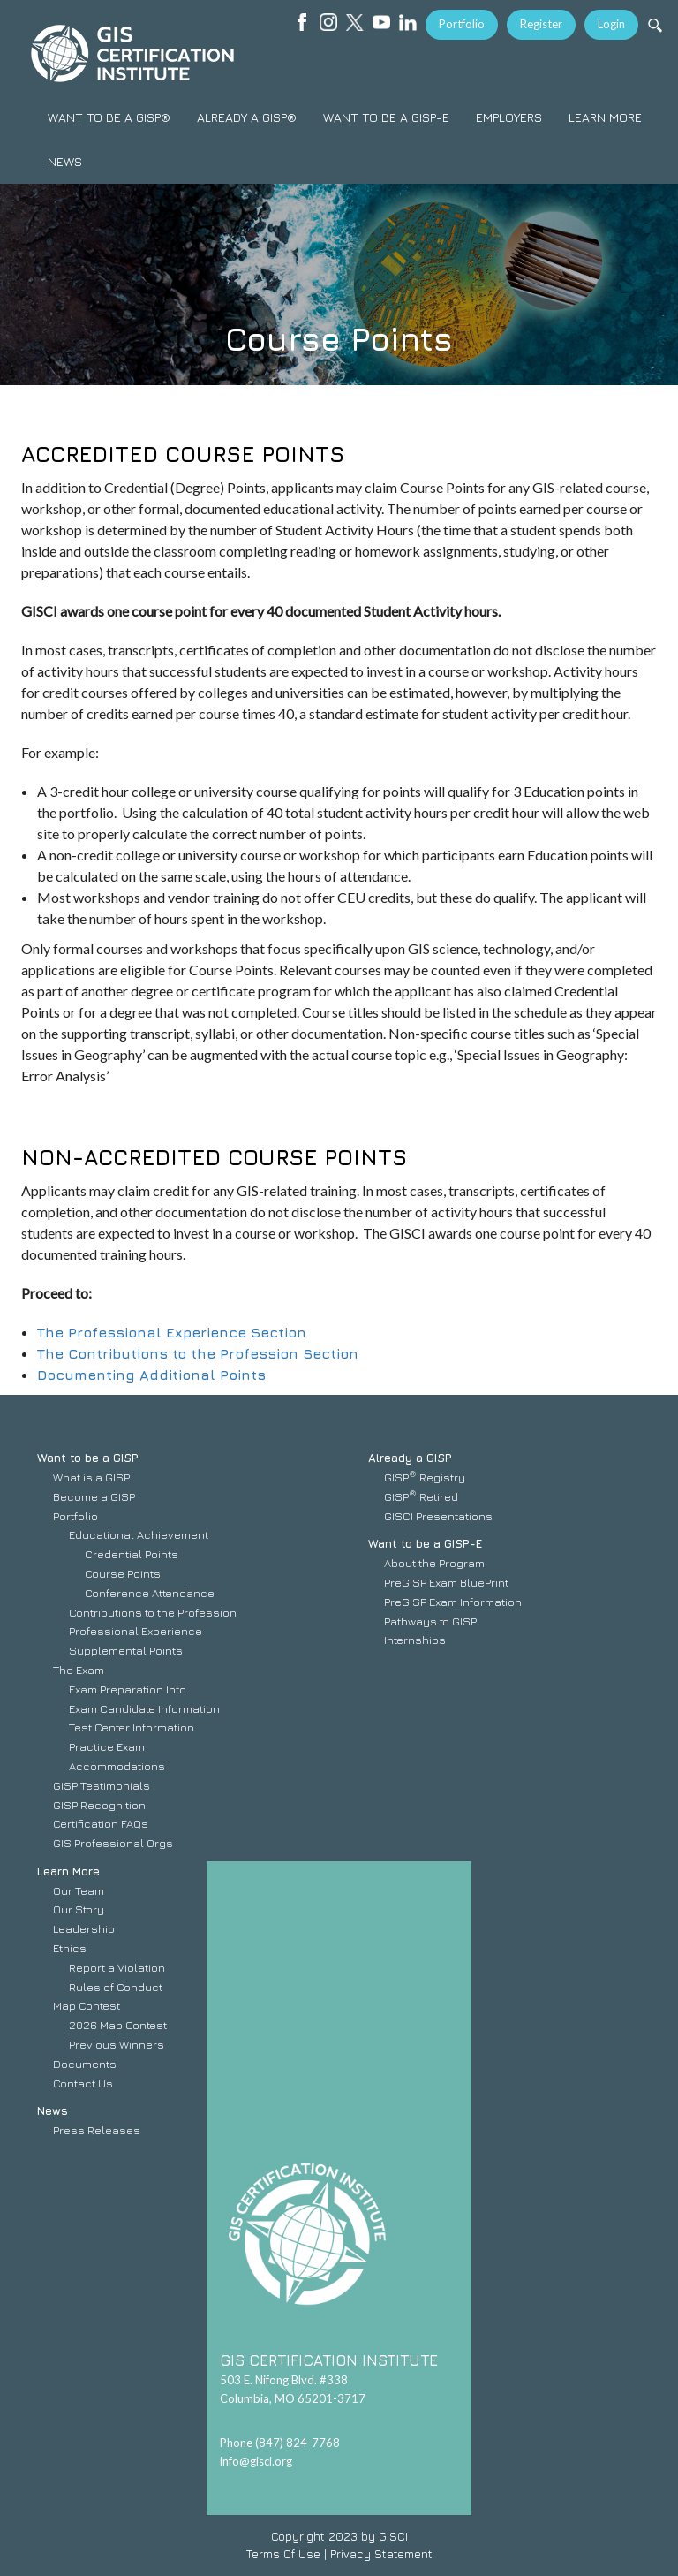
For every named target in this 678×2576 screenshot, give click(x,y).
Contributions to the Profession (153, 1612)
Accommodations (117, 1766)
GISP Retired (421, 1496)
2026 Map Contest (118, 2025)
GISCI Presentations (438, 1516)
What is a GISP (91, 1477)
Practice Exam (107, 1746)
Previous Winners (116, 2044)
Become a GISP (94, 1496)
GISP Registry (424, 1477)
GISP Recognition (99, 1805)
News (52, 2110)
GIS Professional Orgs (113, 1843)
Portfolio (462, 24)
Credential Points (131, 1554)
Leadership (84, 1928)
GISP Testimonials (101, 1785)
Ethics (70, 1948)
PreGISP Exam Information (453, 1602)
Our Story (78, 1909)
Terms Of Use (283, 2554)
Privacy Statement (381, 2554)
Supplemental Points (126, 1650)
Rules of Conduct (115, 1987)
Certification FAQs (100, 1823)
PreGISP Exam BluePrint (446, 1582)
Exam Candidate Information (144, 1708)
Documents (85, 2064)
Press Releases (96, 2130)
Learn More (68, 1871)
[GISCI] (131, 53)
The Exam (78, 1670)
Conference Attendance (150, 1593)
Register (541, 24)
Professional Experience (135, 1631)
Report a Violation (117, 1967)
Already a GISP (410, 1458)
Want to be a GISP (88, 1458)
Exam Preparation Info (127, 1689)
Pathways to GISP (430, 1621)
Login (611, 24)
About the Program (434, 1563)
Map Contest (86, 2005)
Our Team (78, 1890)
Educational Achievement (138, 1534)
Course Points (123, 1573)
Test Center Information (131, 1727)
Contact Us (83, 2083)
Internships (415, 1640)
